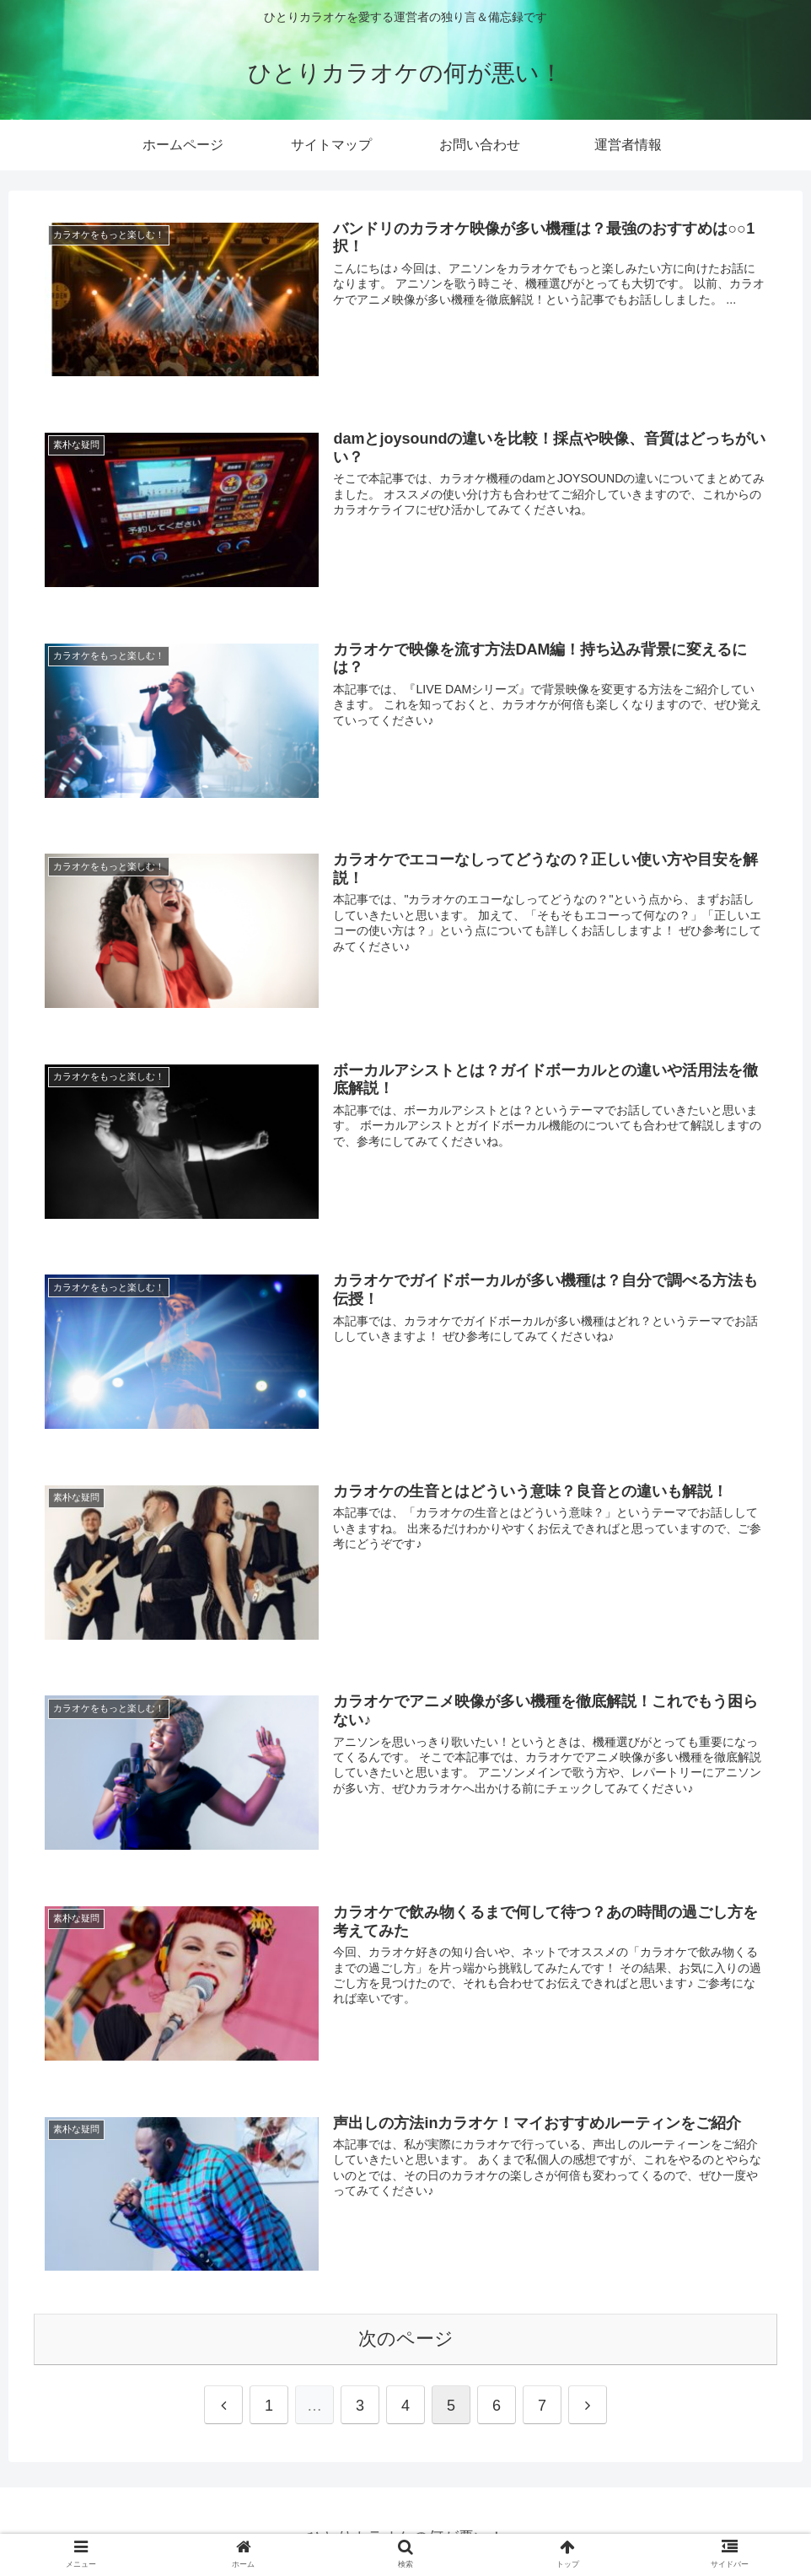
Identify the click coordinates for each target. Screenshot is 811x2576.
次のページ (406, 2335)
